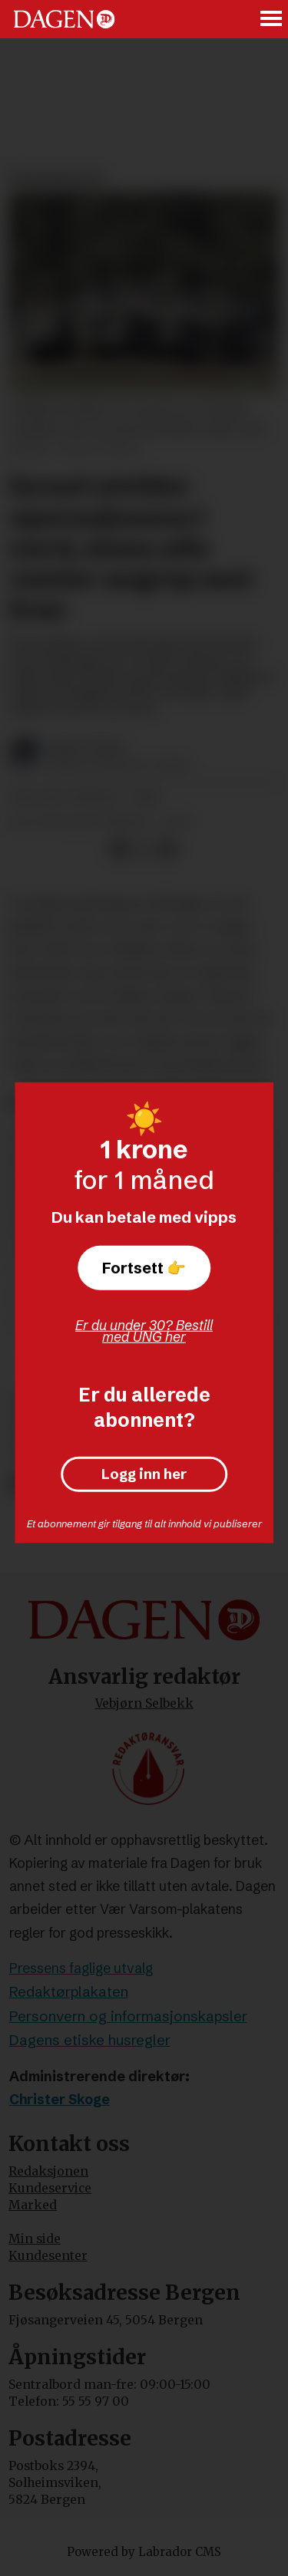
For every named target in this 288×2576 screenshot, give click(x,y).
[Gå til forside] (64, 18)
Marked (32, 2205)
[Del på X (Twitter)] (143, 849)
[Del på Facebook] (119, 849)
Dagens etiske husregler (89, 2040)
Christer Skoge (59, 2099)
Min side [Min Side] (34, 2239)
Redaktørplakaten (68, 1992)
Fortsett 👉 (144, 1266)
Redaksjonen (48, 2171)
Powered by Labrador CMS (144, 2552)
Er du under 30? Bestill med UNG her (144, 1331)
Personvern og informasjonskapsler (128, 2016)
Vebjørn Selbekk (144, 1703)
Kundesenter (48, 2255)
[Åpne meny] (272, 19)
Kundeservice (49, 2188)
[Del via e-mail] (167, 849)
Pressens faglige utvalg (81, 1968)
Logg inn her (144, 1475)
